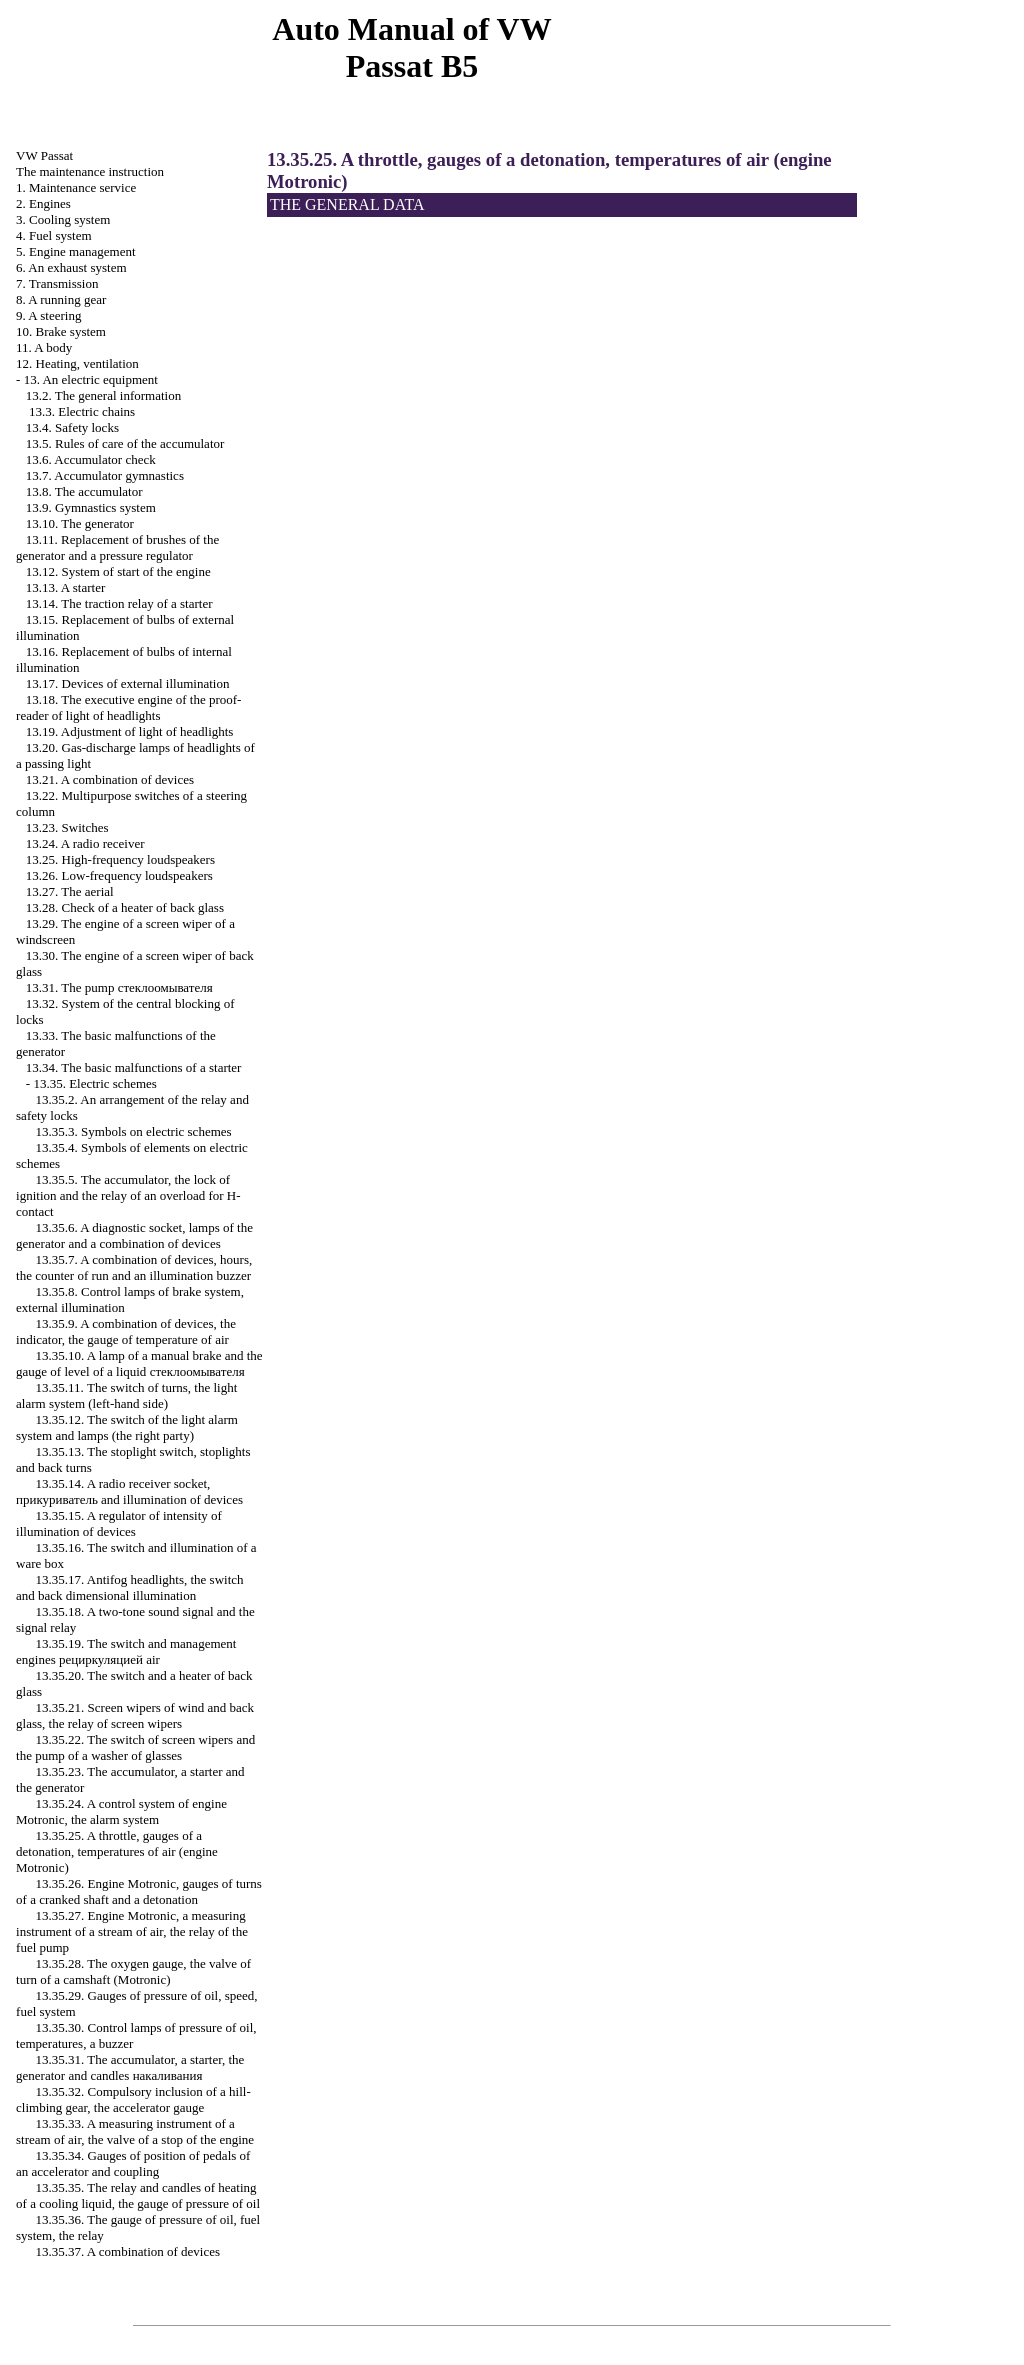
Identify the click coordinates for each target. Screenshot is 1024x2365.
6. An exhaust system (71, 267)
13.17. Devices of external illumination (128, 683)
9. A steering (48, 315)
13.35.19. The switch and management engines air (126, 1651)
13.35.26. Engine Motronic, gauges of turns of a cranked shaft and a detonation (139, 1891)
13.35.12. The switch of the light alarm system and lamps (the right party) (127, 1427)
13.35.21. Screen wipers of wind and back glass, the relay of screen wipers (135, 1715)
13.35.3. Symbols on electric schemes (134, 1131)
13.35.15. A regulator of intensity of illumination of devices (119, 1523)
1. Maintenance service (76, 187)
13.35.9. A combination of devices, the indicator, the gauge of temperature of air (126, 1331)
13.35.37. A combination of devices (128, 2251)
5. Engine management (76, 251)
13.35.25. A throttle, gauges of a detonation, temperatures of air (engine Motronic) (117, 1851)
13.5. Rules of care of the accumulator (125, 443)
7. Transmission (57, 283)
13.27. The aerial (70, 891)
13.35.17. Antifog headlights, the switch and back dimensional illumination (129, 1587)
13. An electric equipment (91, 379)
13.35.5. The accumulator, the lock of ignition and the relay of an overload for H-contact (128, 1195)
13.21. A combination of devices (110, 779)
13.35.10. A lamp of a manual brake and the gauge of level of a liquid (139, 1363)
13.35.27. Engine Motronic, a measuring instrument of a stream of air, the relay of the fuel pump (132, 1931)
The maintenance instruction (90, 171)
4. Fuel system (53, 235)
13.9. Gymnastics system (91, 507)
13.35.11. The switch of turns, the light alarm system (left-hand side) (126, 1395)
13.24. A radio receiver (85, 843)
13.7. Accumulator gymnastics (105, 475)
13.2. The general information (103, 395)
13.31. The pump (119, 987)
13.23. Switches (67, 827)
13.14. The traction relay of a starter (119, 603)
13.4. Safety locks (72, 427)
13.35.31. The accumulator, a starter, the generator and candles (130, 2067)
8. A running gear (61, 299)
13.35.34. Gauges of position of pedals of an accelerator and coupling (133, 2163)
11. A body (44, 347)
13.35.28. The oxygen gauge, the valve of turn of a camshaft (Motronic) (133, 1971)
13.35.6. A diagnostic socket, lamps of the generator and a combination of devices (134, 1235)
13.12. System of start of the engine (118, 571)
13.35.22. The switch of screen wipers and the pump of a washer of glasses (135, 1747)
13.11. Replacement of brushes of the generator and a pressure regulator (117, 547)
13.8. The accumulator (84, 491)
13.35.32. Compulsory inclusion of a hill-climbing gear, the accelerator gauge (133, 2099)
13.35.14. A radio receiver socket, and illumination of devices (129, 1491)
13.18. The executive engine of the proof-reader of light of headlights (128, 707)
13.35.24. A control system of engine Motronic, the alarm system (121, 1811)
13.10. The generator (80, 523)
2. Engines (43, 203)
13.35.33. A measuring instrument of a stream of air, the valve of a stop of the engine (135, 2131)
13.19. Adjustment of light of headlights (130, 731)
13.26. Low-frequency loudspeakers (119, 875)
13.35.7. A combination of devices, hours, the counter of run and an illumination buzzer (134, 1267)
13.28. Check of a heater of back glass (125, 907)
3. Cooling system (63, 219)
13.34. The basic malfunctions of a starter (134, 1067)
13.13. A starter (65, 587)
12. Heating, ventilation (77, 363)
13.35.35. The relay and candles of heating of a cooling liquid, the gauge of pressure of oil (138, 2195)
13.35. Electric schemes (94, 1083)
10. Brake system (61, 331)
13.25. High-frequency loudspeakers (120, 859)
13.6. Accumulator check (91, 459)
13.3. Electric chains (82, 411)
